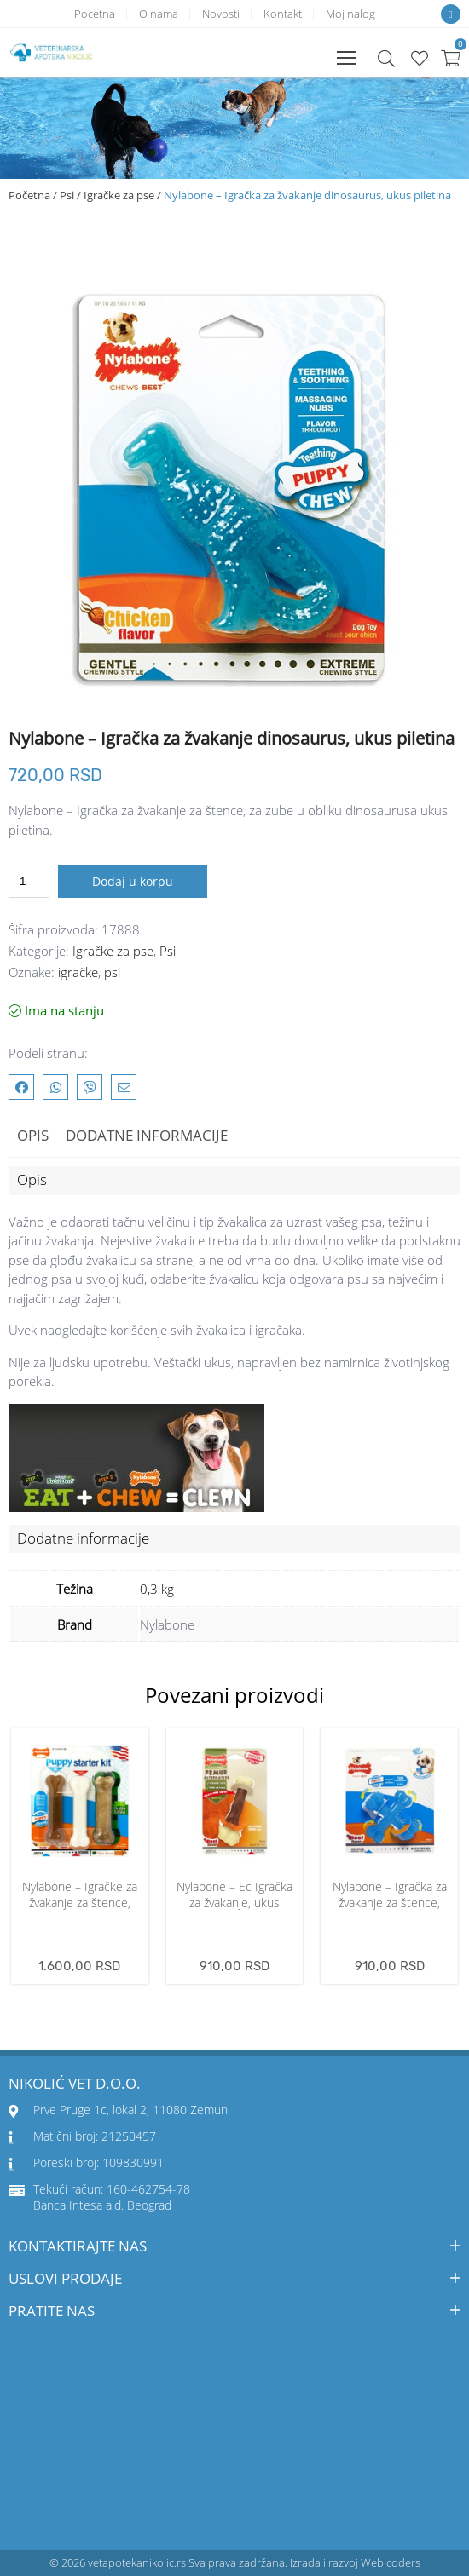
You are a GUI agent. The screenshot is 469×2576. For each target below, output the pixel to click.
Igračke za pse (119, 195)
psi (112, 971)
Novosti (221, 13)
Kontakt (282, 13)
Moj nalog (350, 13)
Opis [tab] (33, 1135)
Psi (67, 195)
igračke (78, 971)
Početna (29, 195)
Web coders (390, 2562)
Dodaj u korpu (132, 881)
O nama (158, 13)
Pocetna (94, 13)
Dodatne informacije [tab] (147, 1135)
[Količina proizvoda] (29, 881)
